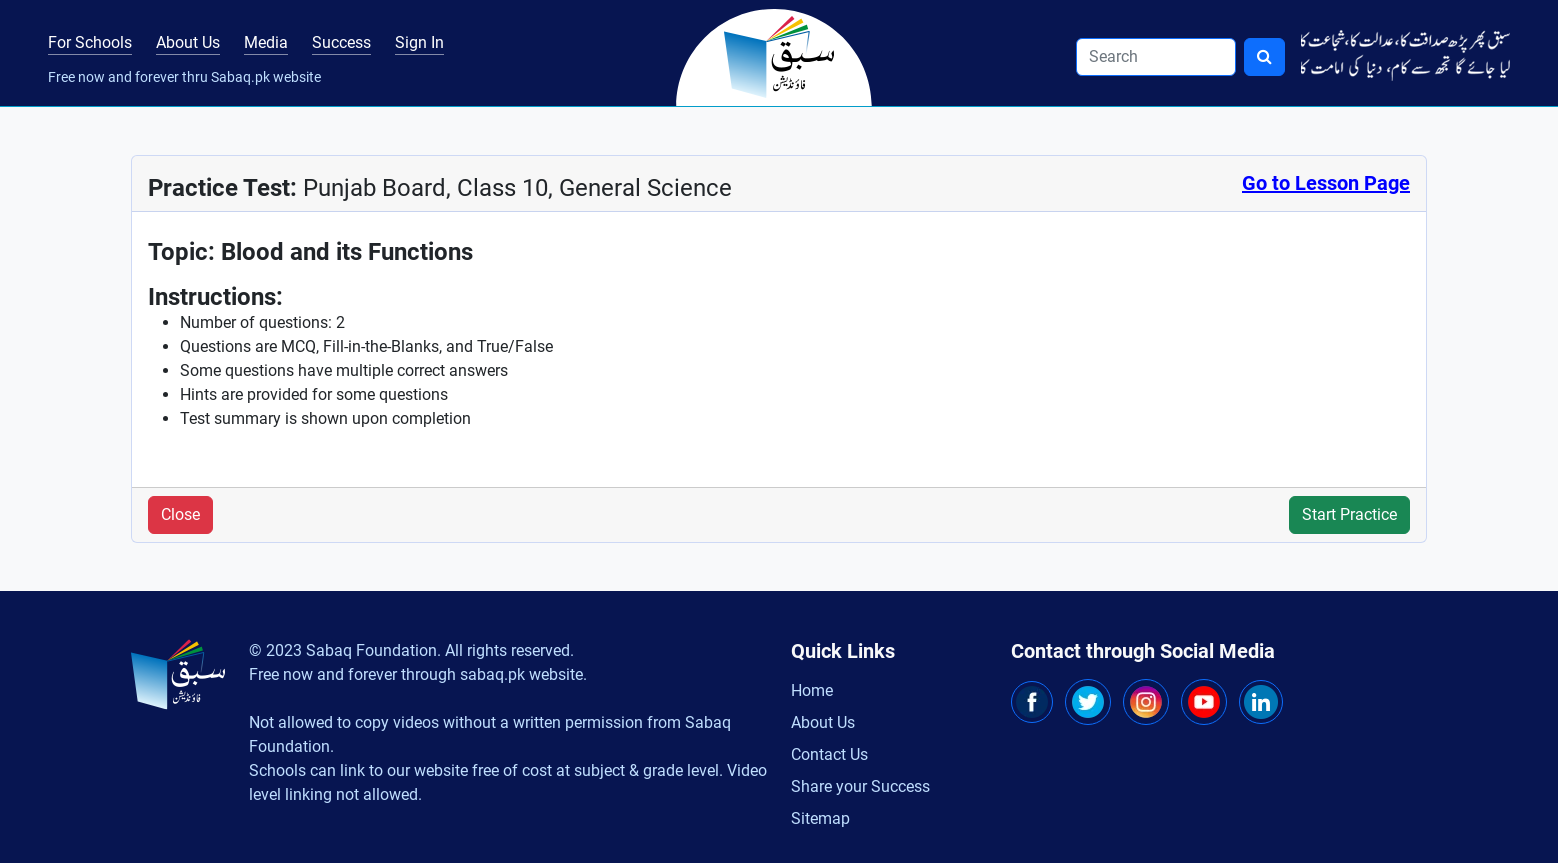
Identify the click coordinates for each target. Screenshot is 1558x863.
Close (180, 514)
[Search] (1156, 57)
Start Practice (1349, 514)
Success (341, 42)
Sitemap (820, 818)
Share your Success (860, 786)
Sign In (419, 42)
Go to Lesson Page (1326, 183)
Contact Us (829, 754)
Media (266, 42)
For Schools (90, 42)
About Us (188, 42)
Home (812, 690)
